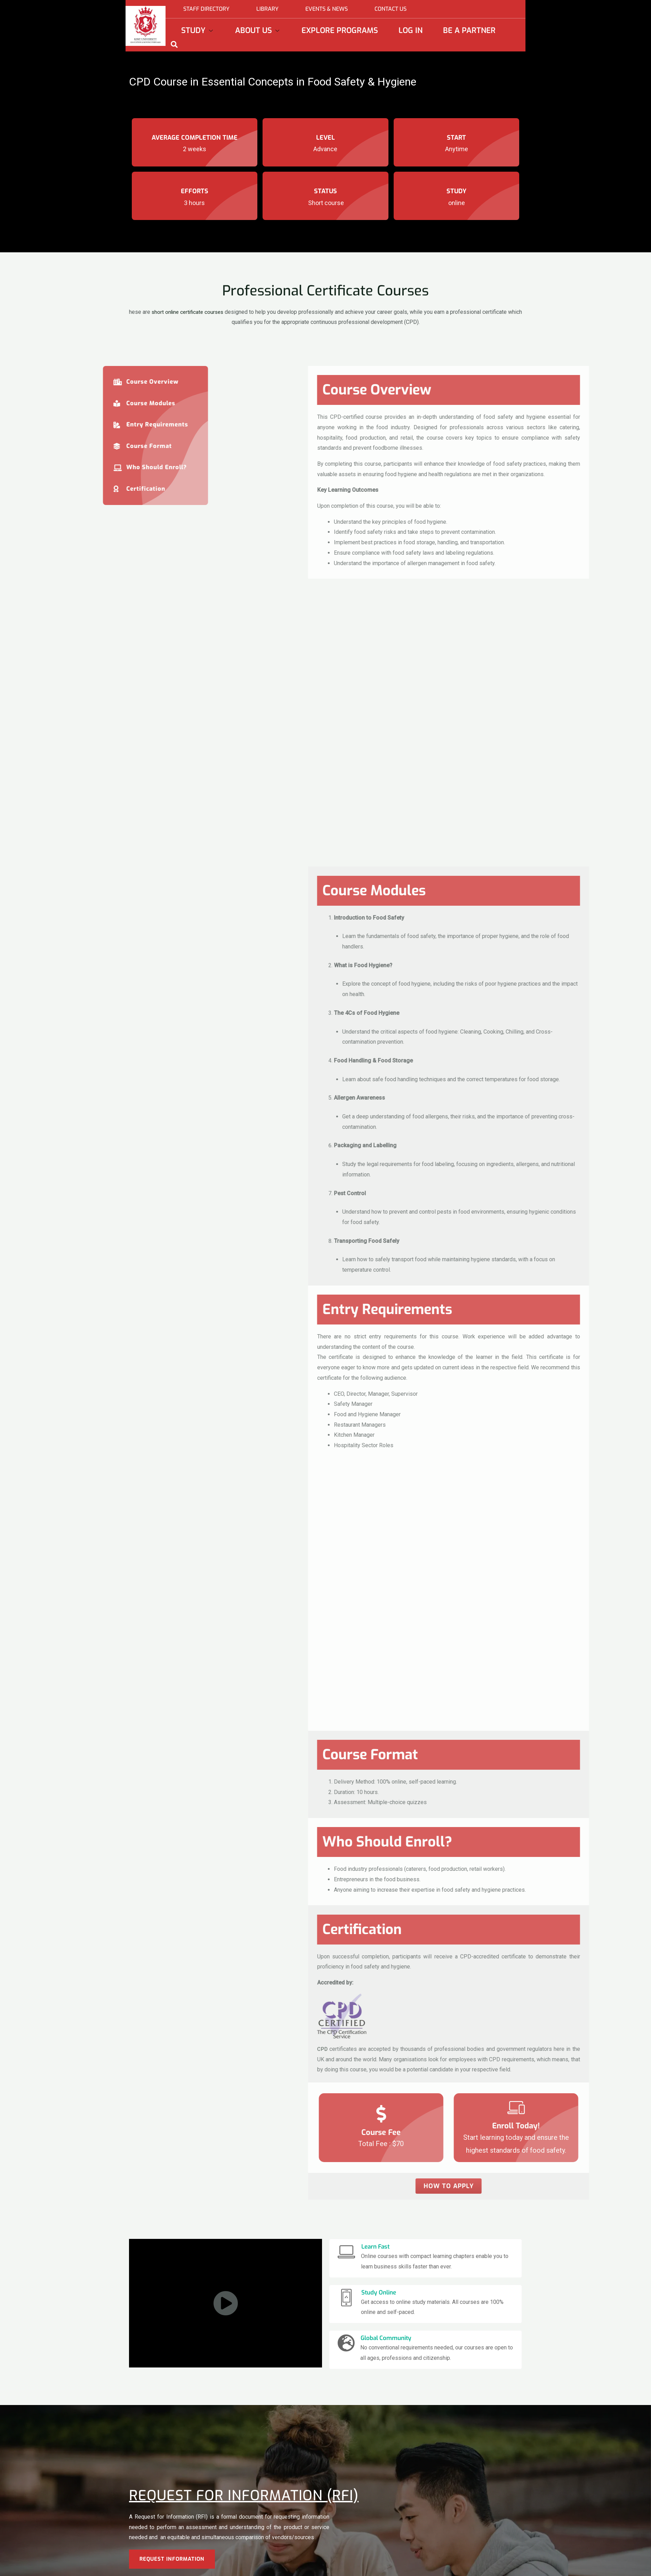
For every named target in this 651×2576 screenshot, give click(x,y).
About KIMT (308, 2557)
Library (267, 9)
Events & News (326, 9)
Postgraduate (226, 2567)
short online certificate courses (195, 312)
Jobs (383, 2567)
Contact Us (391, 9)
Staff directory (206, 9)
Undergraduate (228, 2557)
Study (198, 30)
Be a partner (469, 30)
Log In (411, 30)
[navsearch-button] (174, 44)
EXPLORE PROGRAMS (154, 2563)
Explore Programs (340, 30)
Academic (306, 2567)
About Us (258, 30)
